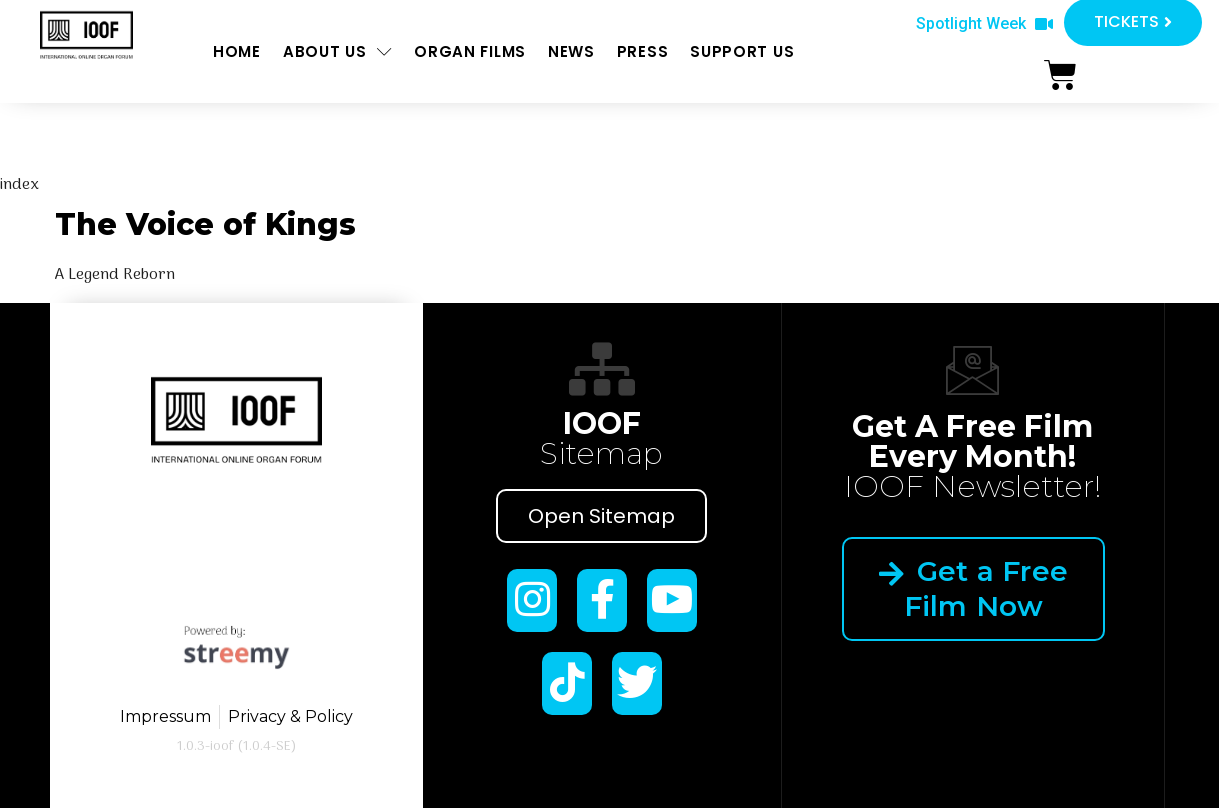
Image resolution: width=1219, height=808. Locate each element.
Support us (742, 51)
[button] (984, 24)
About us (337, 51)
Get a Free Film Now (972, 588)
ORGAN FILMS (470, 51)
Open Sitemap (601, 516)
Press (643, 51)
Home (237, 51)
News (571, 51)
